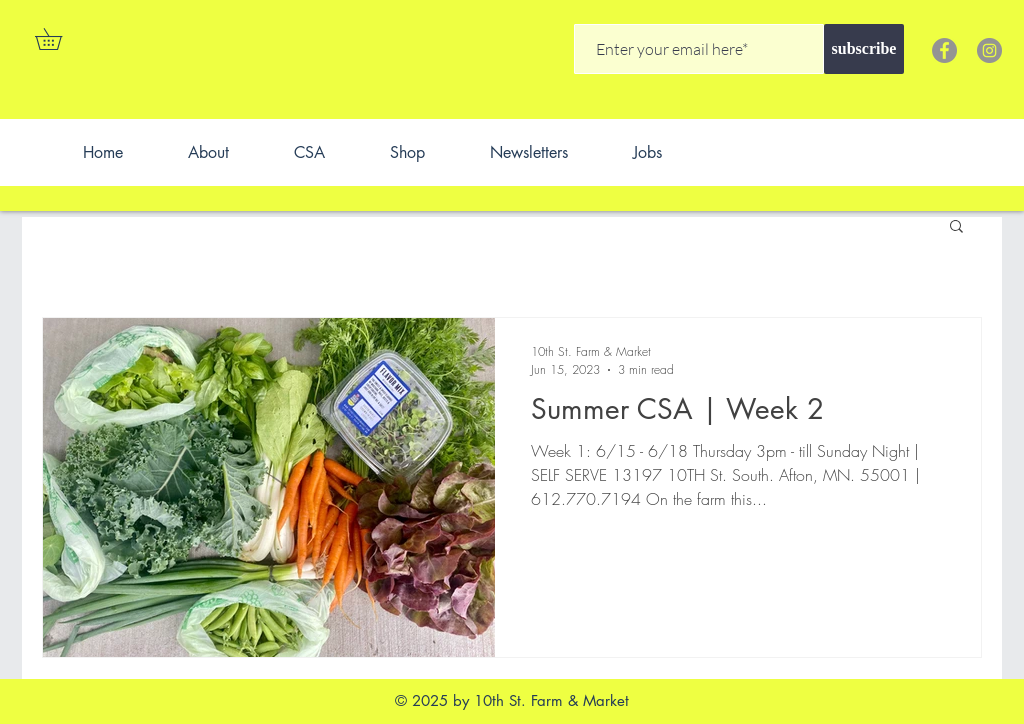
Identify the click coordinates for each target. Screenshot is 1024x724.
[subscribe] (864, 49)
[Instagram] (989, 50)
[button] (59, 39)
